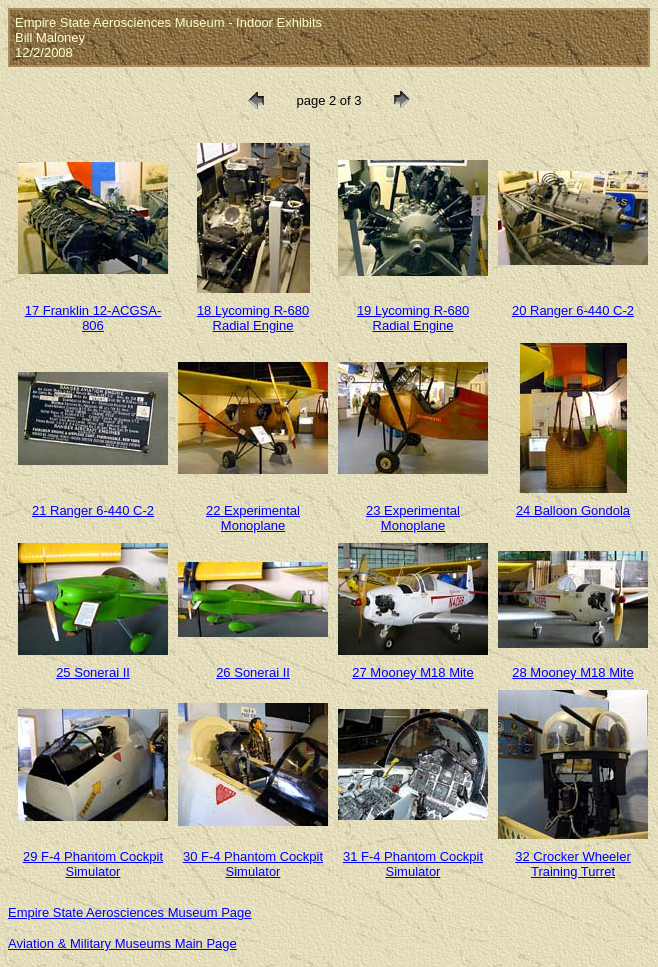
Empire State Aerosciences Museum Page (130, 912)
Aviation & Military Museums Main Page (122, 943)
